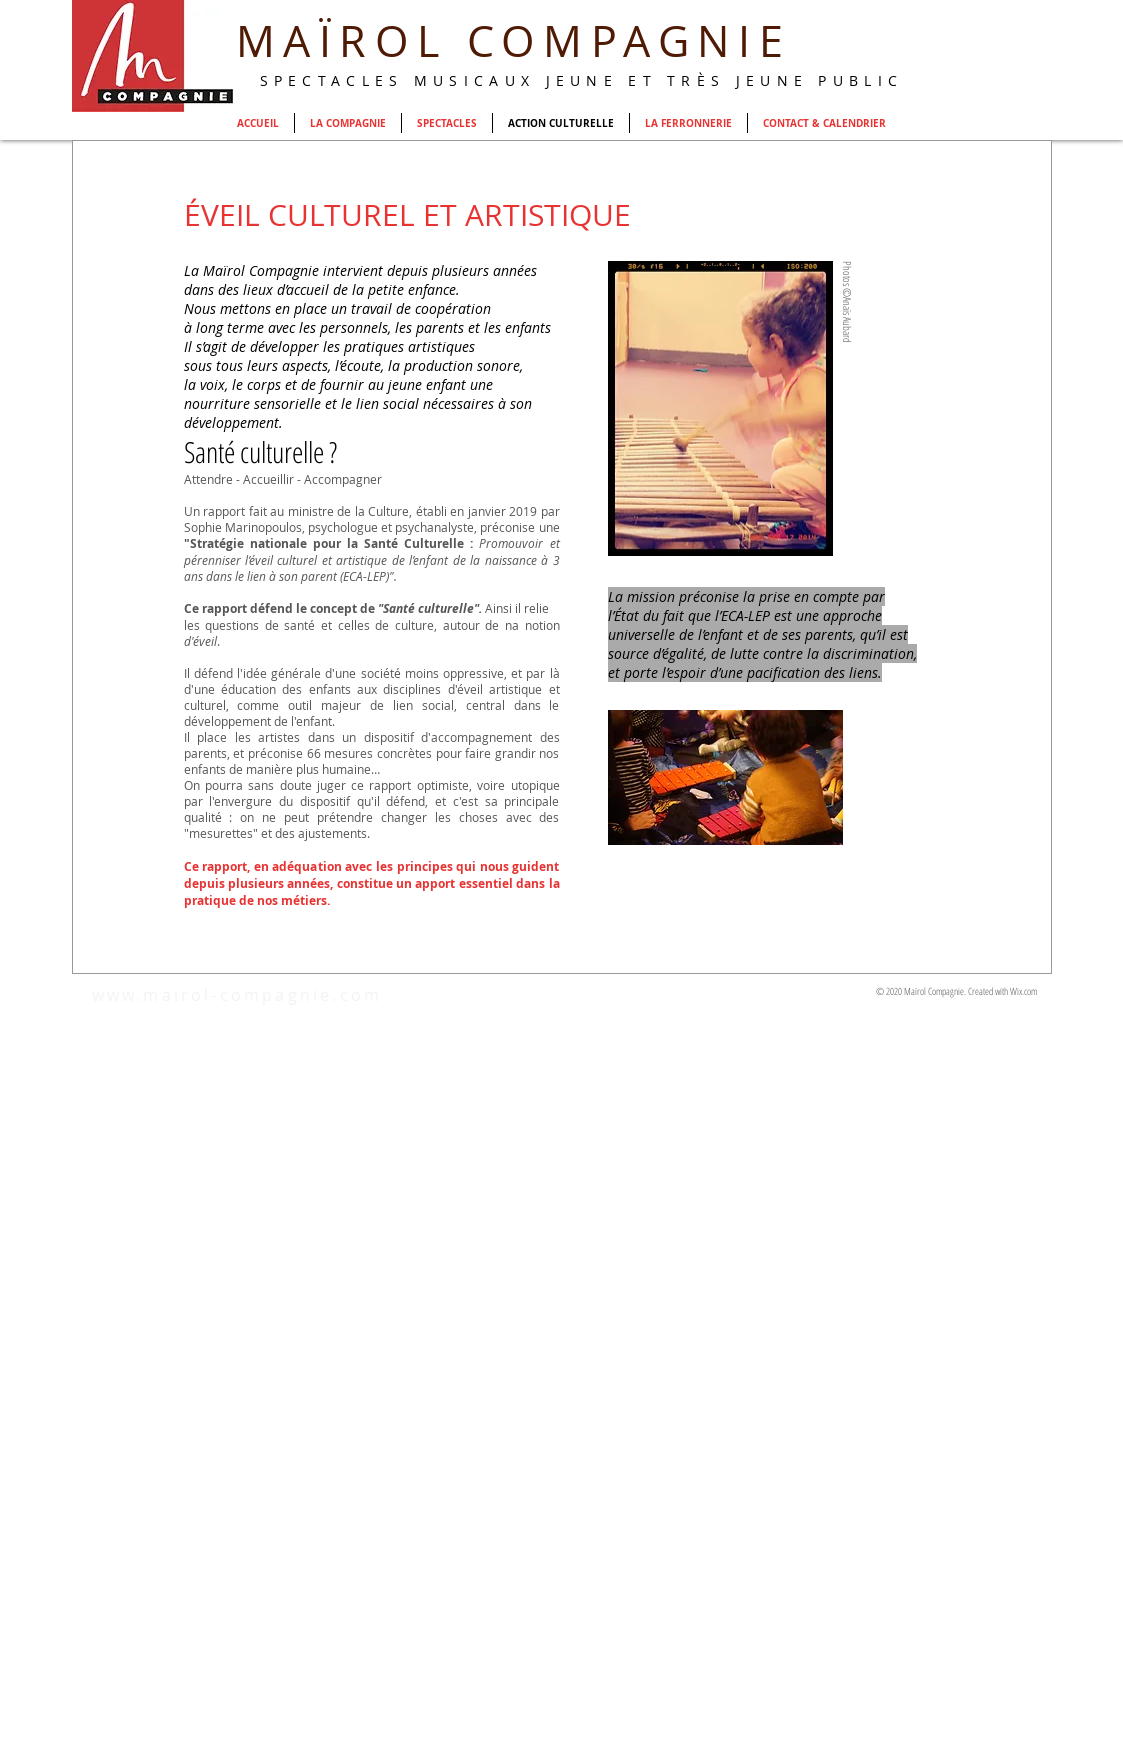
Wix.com (1023, 991)
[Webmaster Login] (914, 102)
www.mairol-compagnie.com (237, 995)
